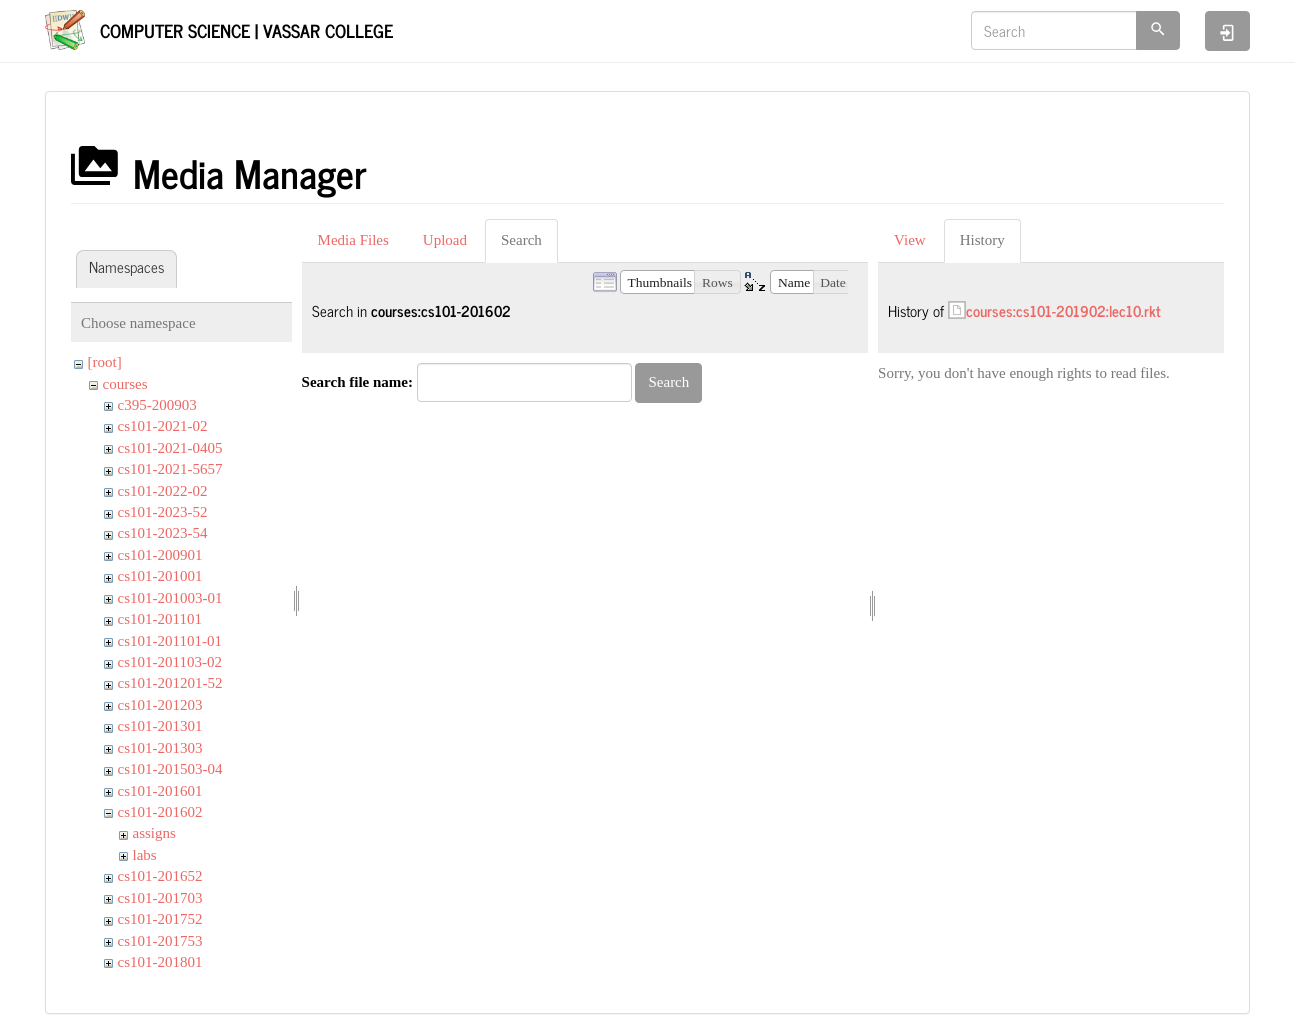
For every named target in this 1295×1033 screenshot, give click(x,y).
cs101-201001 (160, 576)
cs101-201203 (160, 705)
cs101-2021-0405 (170, 448)
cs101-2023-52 (163, 512)
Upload (445, 240)
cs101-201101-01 (170, 641)
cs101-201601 (160, 791)
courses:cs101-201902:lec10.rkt (1063, 310)
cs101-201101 (160, 619)
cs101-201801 (160, 962)
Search (521, 240)
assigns (154, 833)
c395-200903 (157, 405)
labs (145, 855)
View (910, 240)
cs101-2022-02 (163, 491)
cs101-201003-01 (170, 598)
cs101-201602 (160, 812)
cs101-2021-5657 (170, 469)
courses (125, 384)
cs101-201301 (160, 726)
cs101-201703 (160, 898)
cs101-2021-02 (163, 426)
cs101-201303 (160, 748)
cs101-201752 (160, 919)
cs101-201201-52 (170, 683)
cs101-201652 (160, 876)
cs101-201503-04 (170, 769)
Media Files (353, 240)
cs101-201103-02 (170, 662)
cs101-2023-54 (163, 533)
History (982, 240)
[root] (105, 362)
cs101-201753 (160, 941)
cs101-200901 (160, 555)
